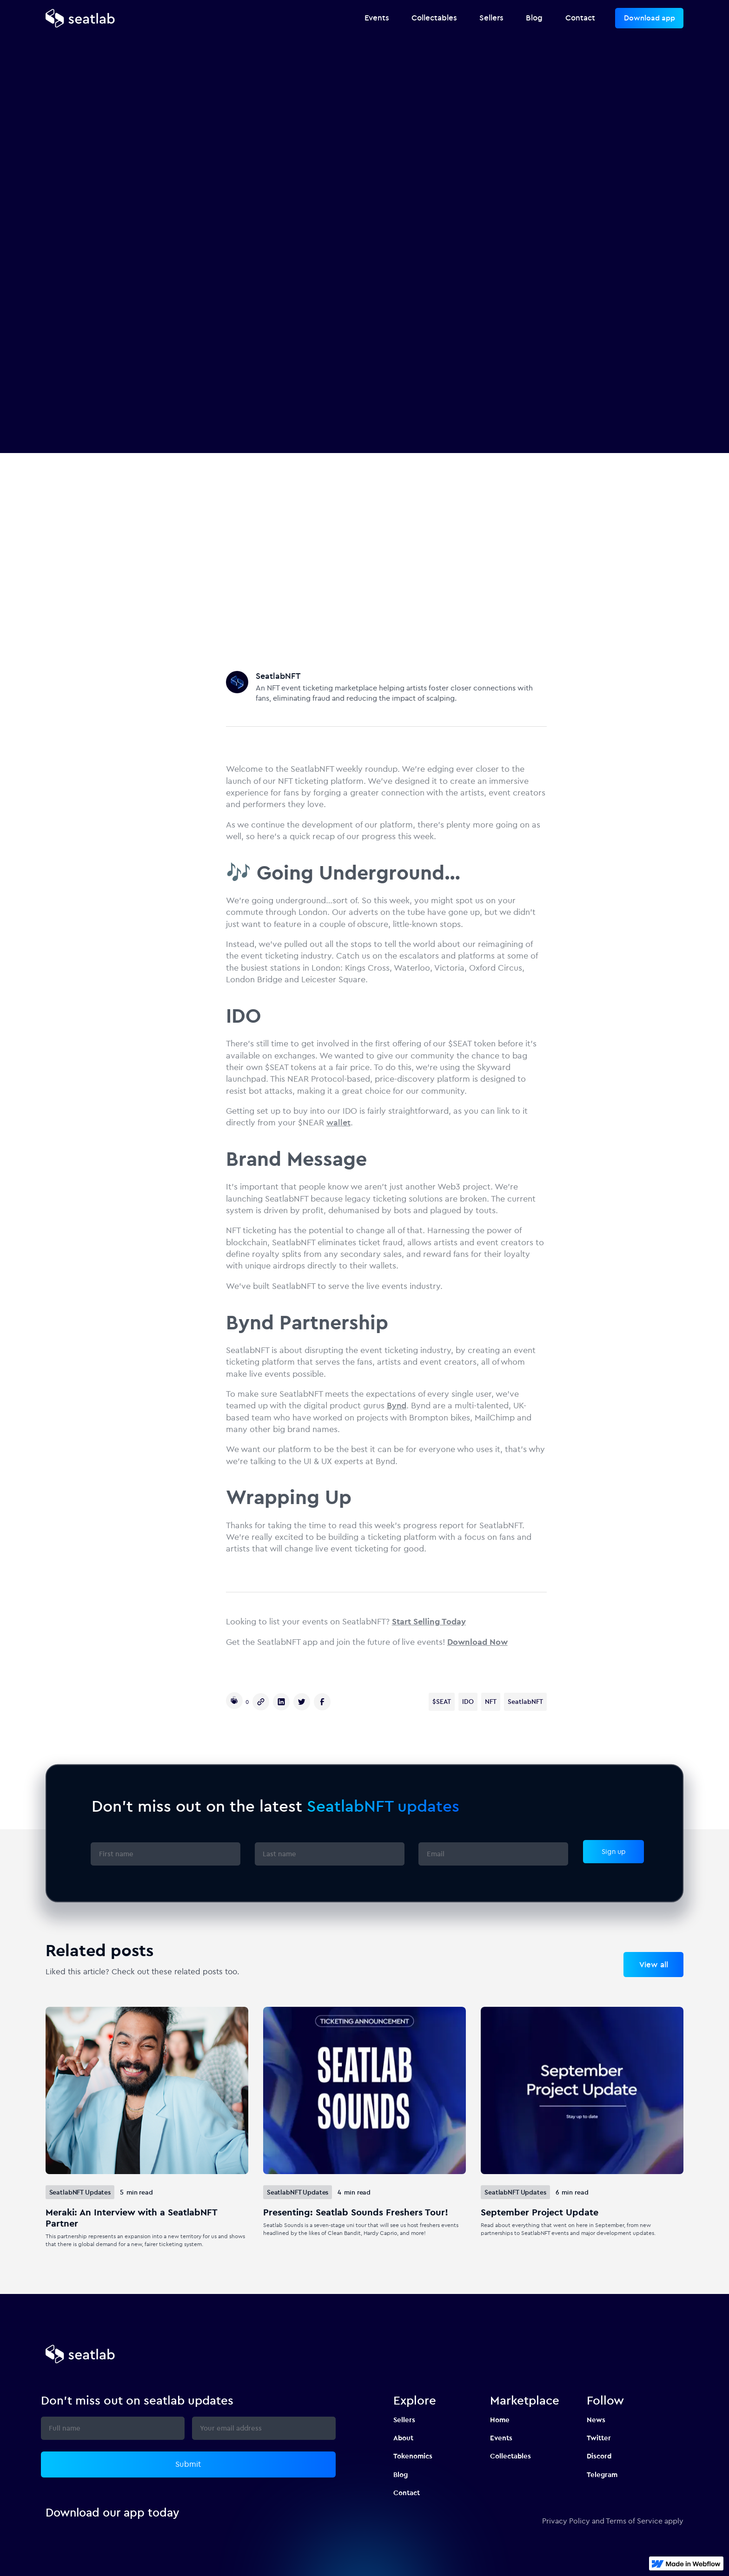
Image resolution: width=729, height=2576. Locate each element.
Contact (406, 2492)
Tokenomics (412, 2455)
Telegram (602, 2474)
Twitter (599, 2437)
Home (500, 2419)
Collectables (510, 2455)
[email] (493, 1854)
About (403, 2437)
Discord (599, 2455)
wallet (338, 1122)
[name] (165, 1854)
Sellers (404, 2419)
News (596, 2419)
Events (501, 2437)
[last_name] (329, 1854)
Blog (400, 2474)
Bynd (396, 1405)
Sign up (613, 1851)
